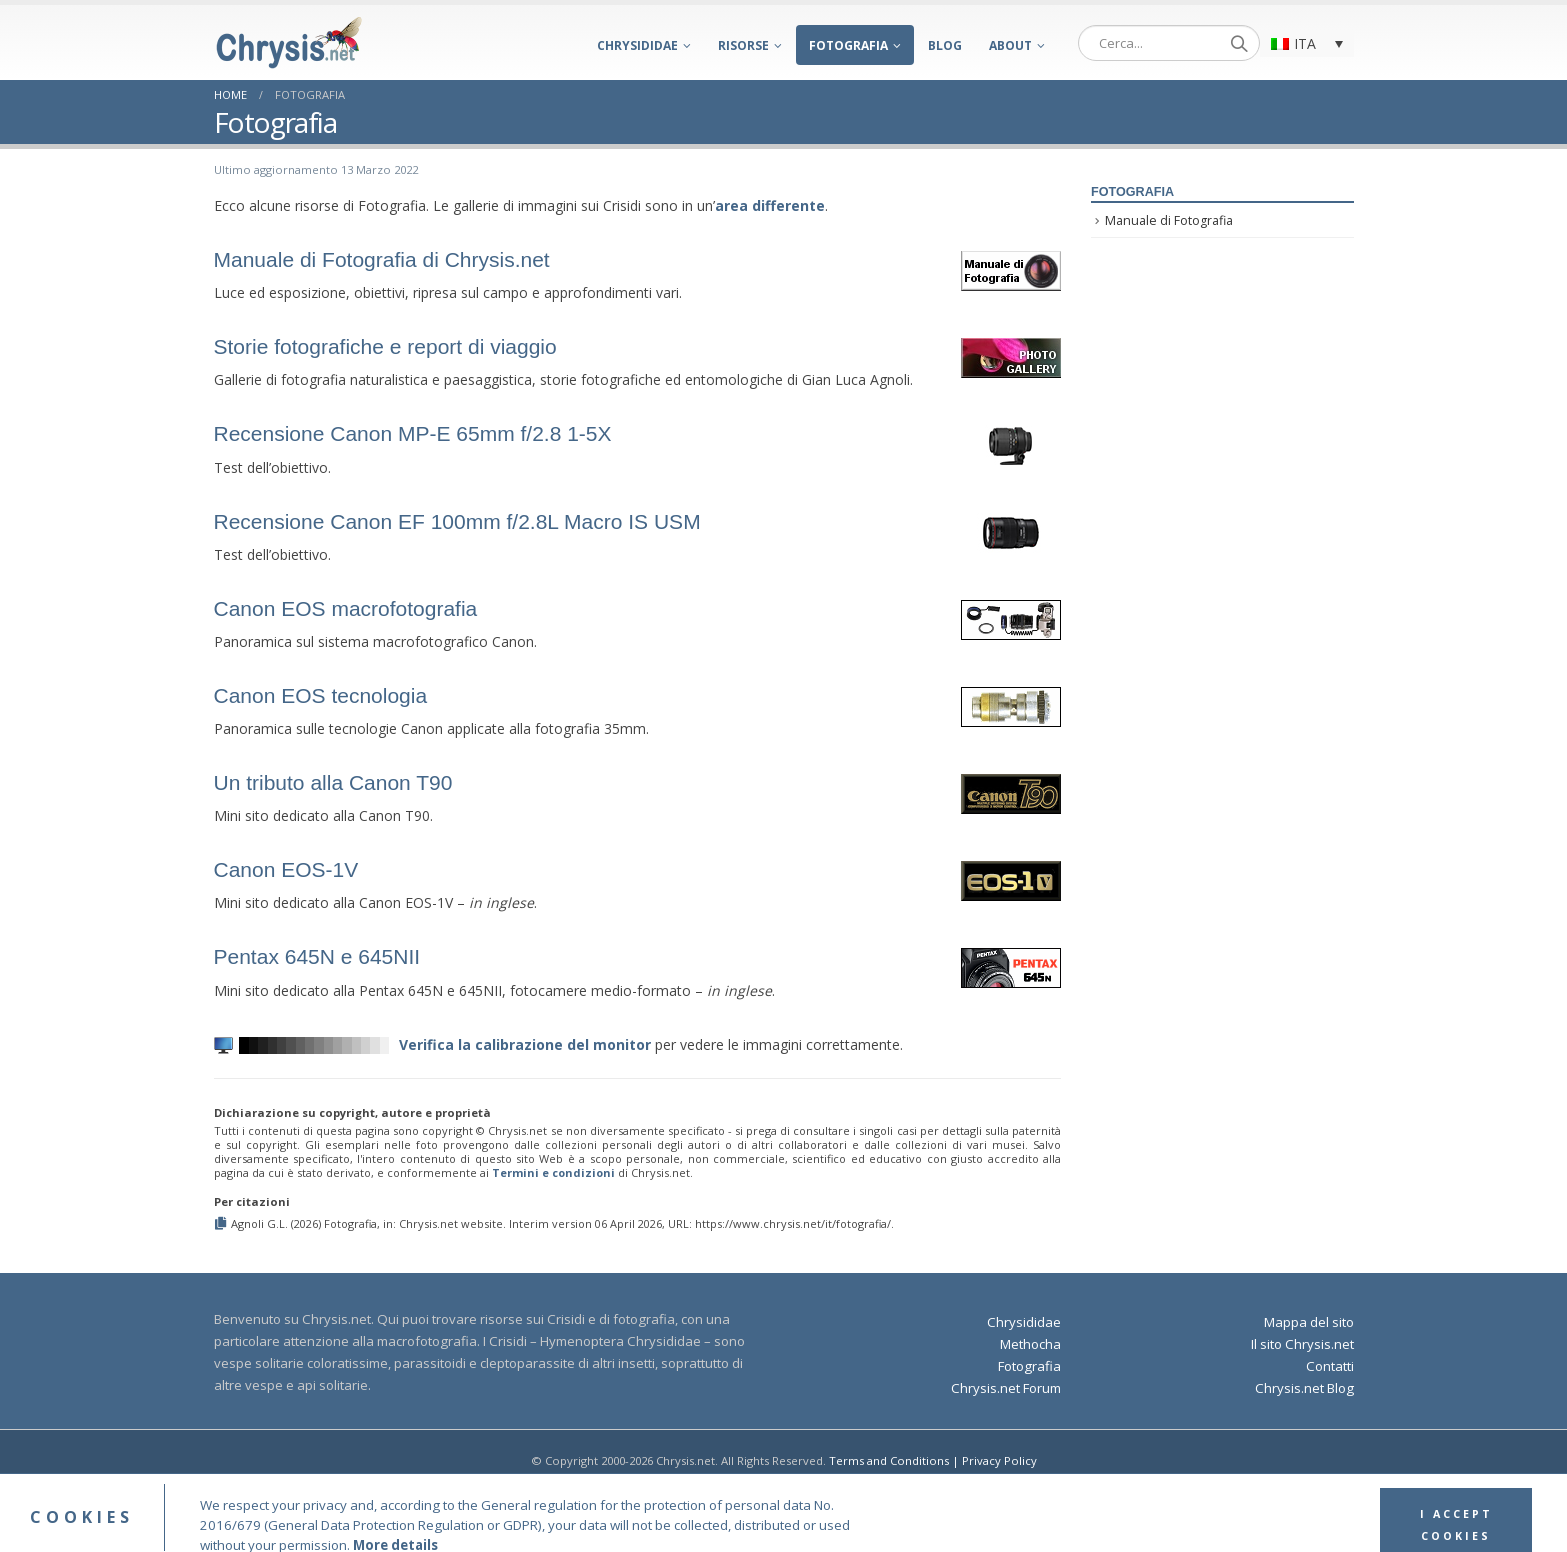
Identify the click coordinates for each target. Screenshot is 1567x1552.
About (1010, 45)
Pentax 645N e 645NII (317, 956)
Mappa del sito (1309, 1322)
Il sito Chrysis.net (1302, 1344)
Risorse (743, 45)
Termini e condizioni (553, 1172)
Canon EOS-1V (286, 869)
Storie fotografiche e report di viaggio (385, 346)
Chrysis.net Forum (1006, 1388)
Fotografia (848, 45)
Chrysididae (637, 45)
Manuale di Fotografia (1169, 220)
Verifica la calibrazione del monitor (525, 1044)
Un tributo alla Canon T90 (333, 782)
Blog (945, 45)
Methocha (1030, 1344)
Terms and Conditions (889, 1460)
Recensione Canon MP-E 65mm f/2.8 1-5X (413, 433)
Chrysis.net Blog (1304, 1388)
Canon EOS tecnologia (321, 695)
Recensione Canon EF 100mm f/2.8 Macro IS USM (457, 521)
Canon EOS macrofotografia (346, 608)
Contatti (1330, 1366)
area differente (770, 205)
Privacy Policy (999, 1460)
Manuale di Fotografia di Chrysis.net (382, 259)
